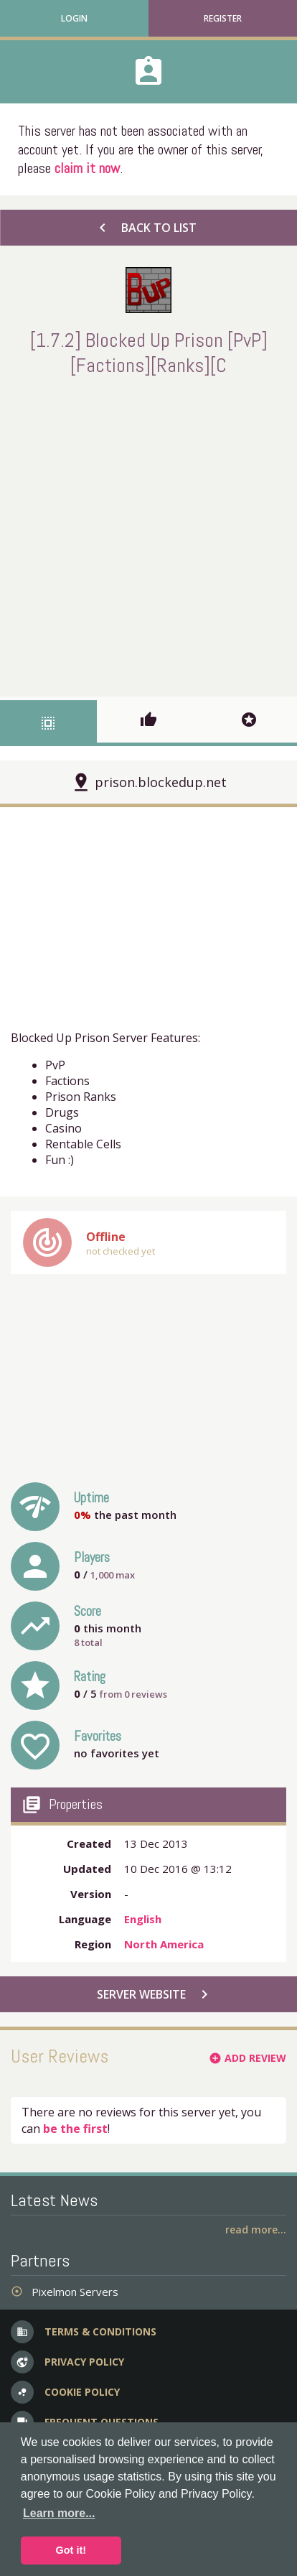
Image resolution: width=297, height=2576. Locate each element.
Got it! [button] (71, 2550)
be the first (75, 2128)
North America (164, 1944)
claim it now (87, 168)
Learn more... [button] (59, 2513)
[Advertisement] (148, 533)
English (142, 1919)
